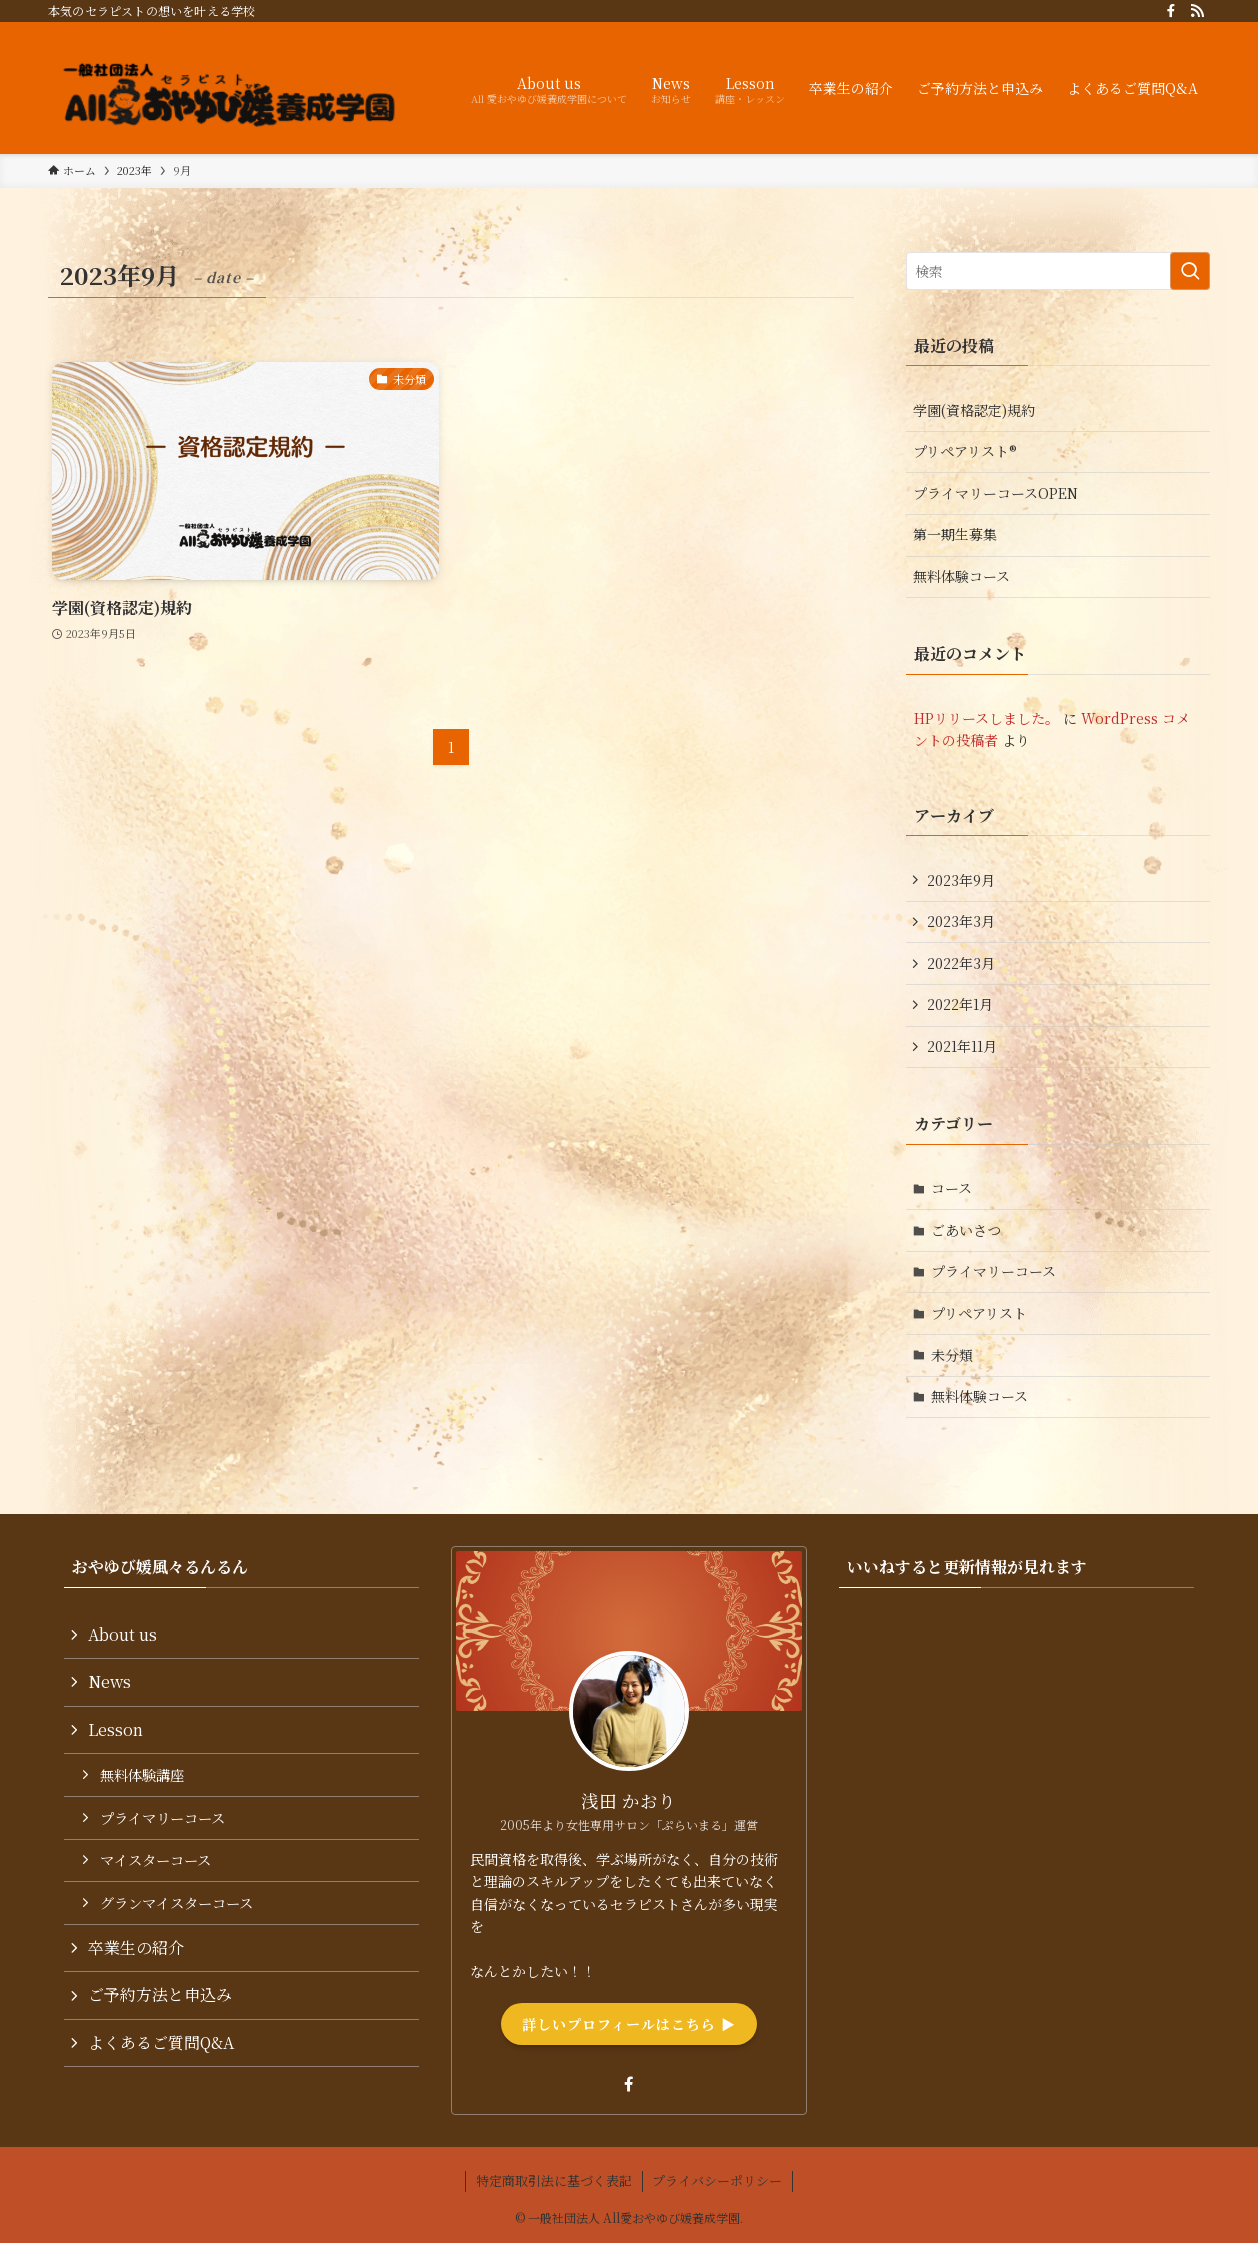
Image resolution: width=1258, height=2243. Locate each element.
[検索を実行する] (1190, 271)
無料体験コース (961, 576)
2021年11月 (962, 1046)
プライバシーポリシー (717, 2180)
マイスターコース (155, 1859)
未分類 (952, 1355)
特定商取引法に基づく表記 (554, 2180)
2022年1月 (960, 1004)
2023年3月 (961, 921)
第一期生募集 (955, 534)
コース (951, 1188)
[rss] (1197, 11)
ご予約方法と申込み (160, 1994)
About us (122, 1634)
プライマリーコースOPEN (995, 493)
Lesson (115, 1729)
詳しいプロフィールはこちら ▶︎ (629, 2024)
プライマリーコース (993, 1271)
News (109, 1681)
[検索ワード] (1058, 271)
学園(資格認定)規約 (974, 410)
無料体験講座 (142, 1774)
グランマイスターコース (176, 1902)
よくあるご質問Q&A (161, 2042)
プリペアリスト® (965, 451)
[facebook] (1171, 11)
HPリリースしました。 (986, 718)
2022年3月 (961, 963)
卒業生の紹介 (136, 1947)
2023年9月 (961, 880)
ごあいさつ (966, 1230)
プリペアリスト (979, 1313)
